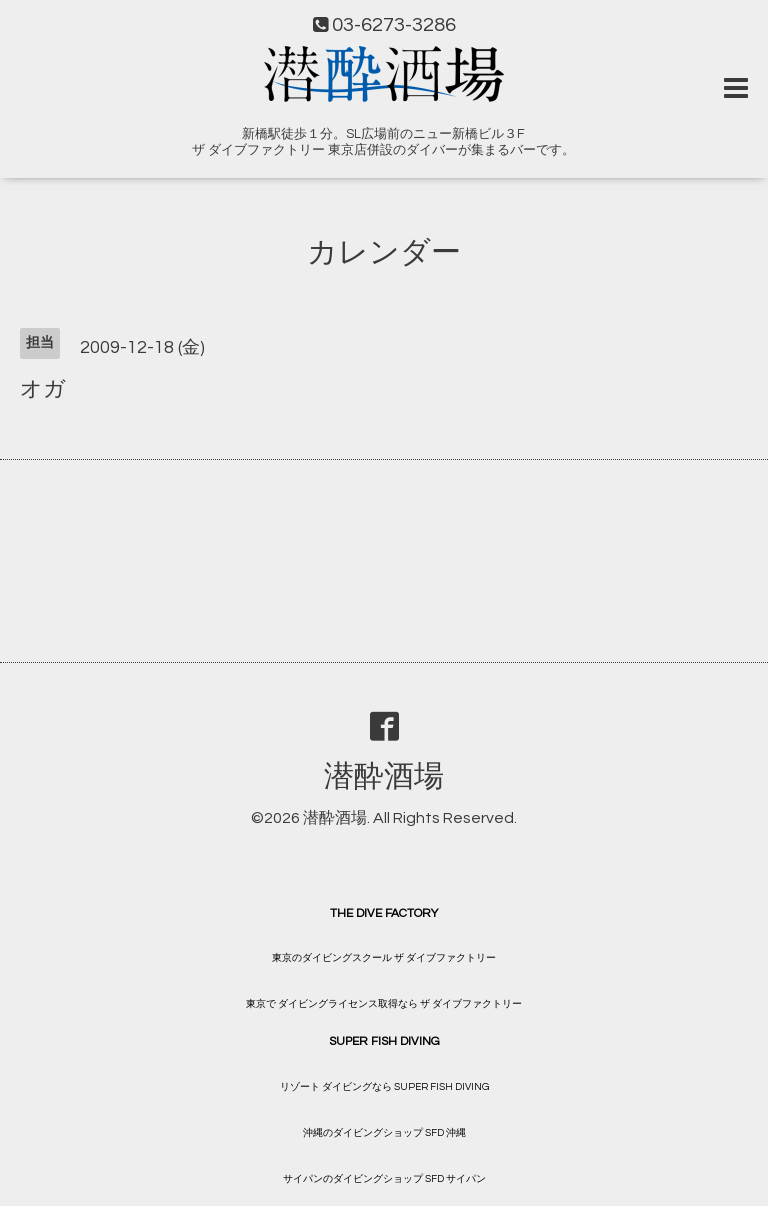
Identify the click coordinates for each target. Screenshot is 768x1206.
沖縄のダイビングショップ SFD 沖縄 (384, 1133)
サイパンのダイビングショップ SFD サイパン (384, 1179)
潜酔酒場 (384, 776)
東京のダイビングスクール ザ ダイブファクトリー (384, 958)
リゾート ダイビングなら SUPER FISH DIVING (384, 1087)
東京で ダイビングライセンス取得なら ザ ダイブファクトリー (384, 1004)
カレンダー (384, 252)
